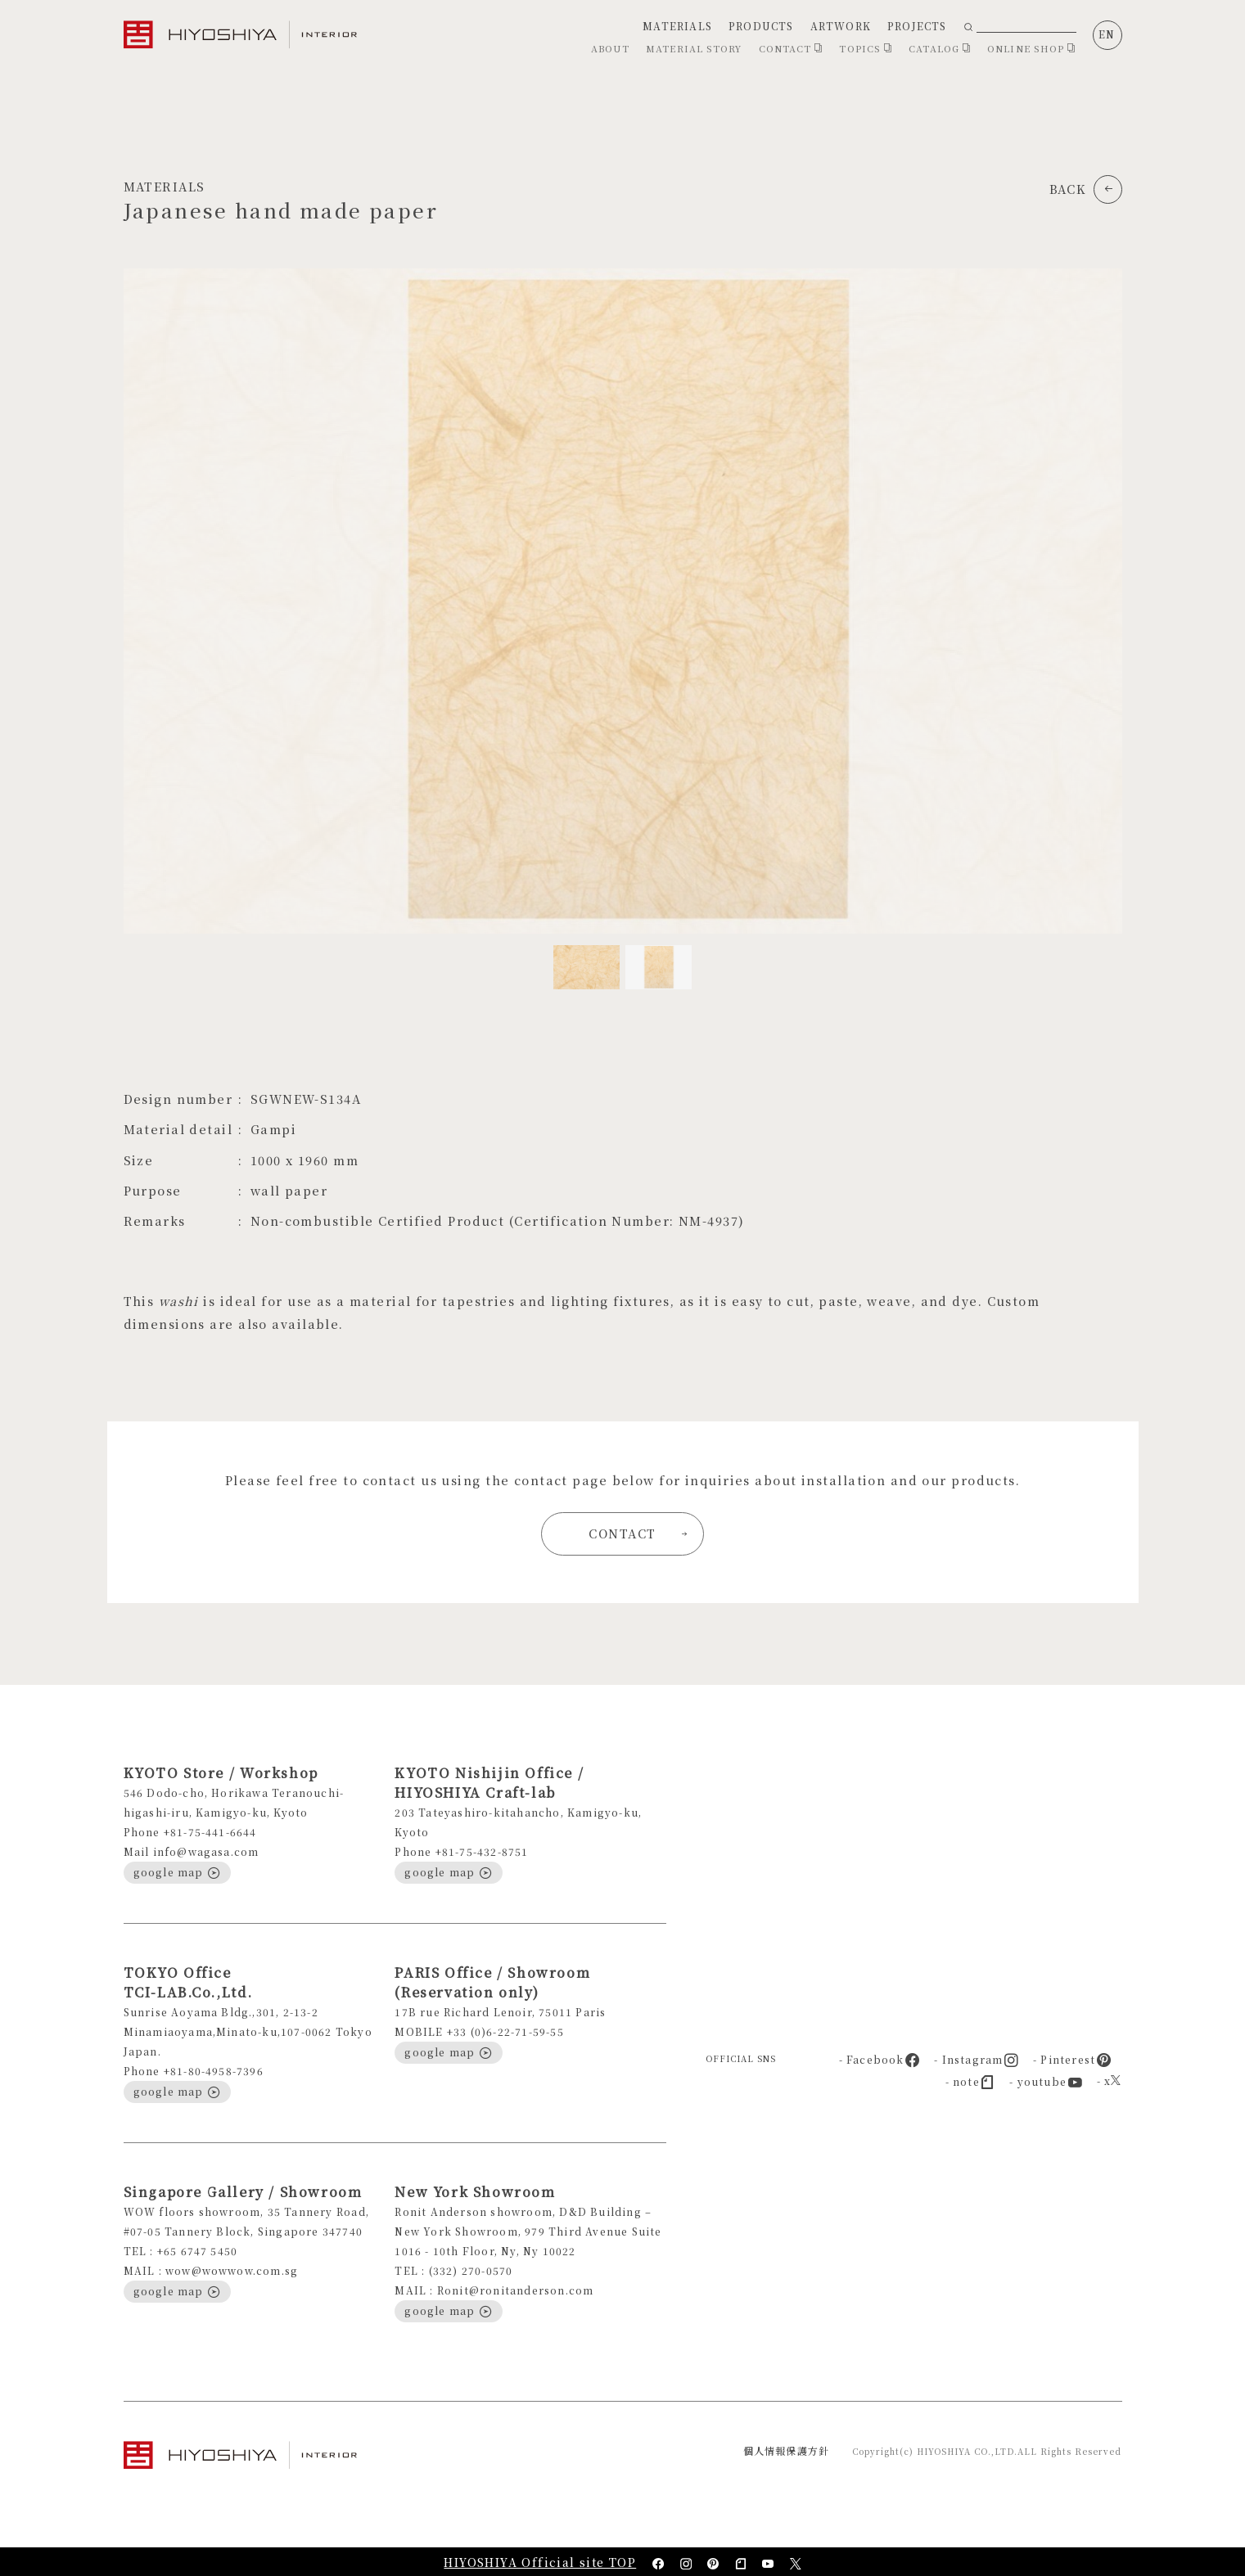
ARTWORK (840, 26)
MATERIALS (677, 26)
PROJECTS (917, 26)
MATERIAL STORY (694, 48)
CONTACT (791, 48)
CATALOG (940, 48)
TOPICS (865, 48)
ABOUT (610, 48)
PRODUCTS (761, 26)
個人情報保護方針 (786, 2450)
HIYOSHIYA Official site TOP (540, 2562)
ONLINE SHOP (1031, 48)
